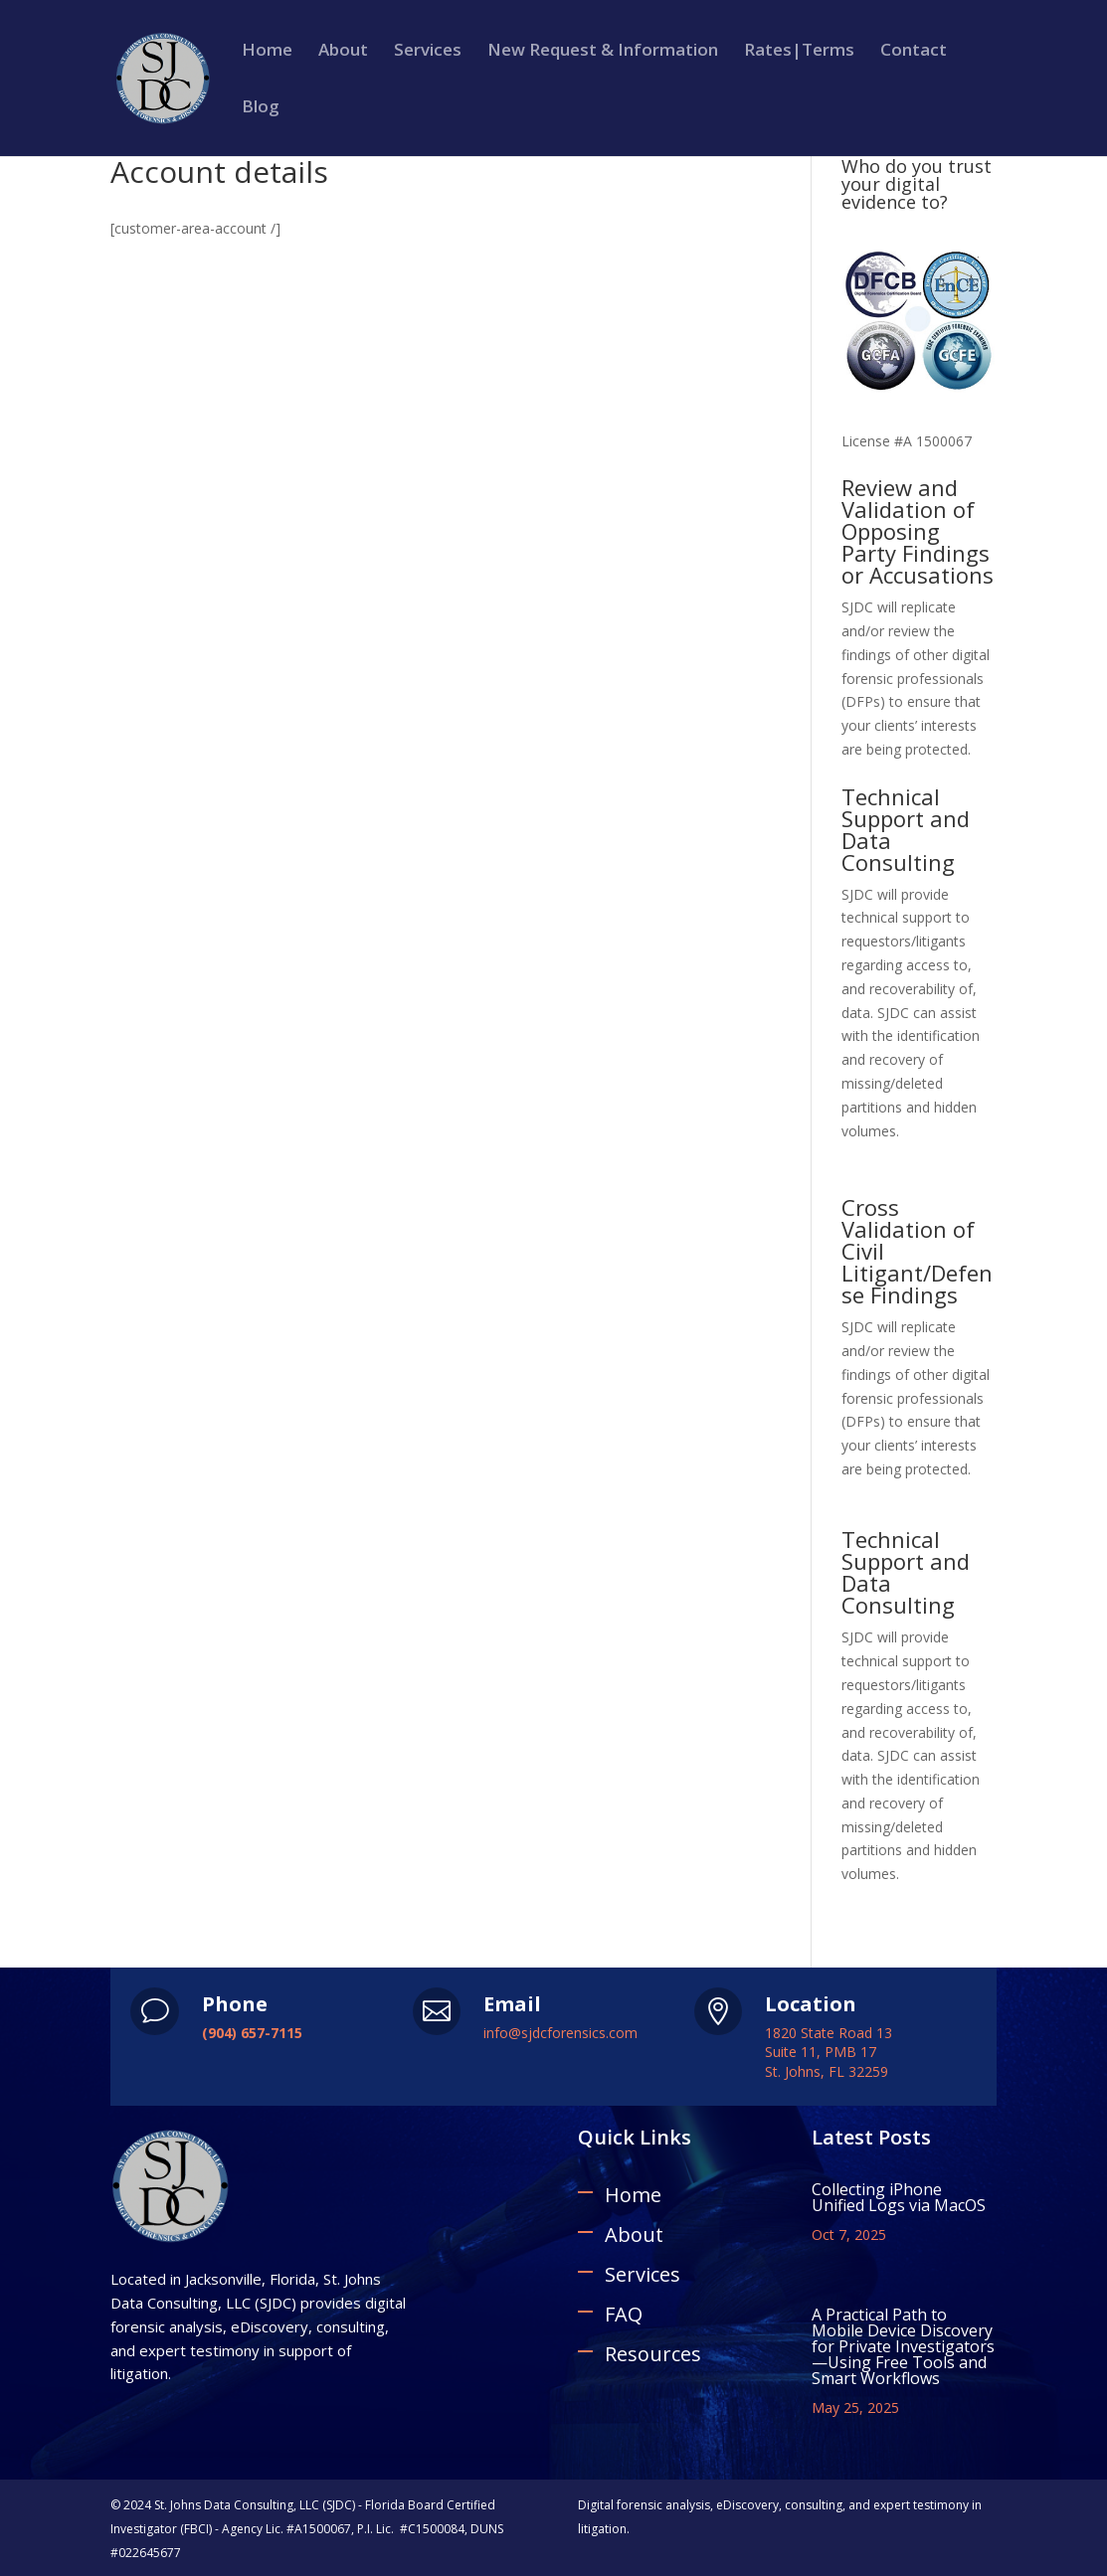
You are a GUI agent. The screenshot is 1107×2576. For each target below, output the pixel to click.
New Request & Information (602, 52)
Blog (260, 108)
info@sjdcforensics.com (560, 2032)
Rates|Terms (799, 52)
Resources (653, 2353)
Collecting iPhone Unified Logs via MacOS (899, 2197)
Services (427, 52)
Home (267, 52)
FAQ (624, 2314)
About (343, 52)
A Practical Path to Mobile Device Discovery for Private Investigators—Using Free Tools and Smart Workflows (903, 2346)
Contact (913, 52)
